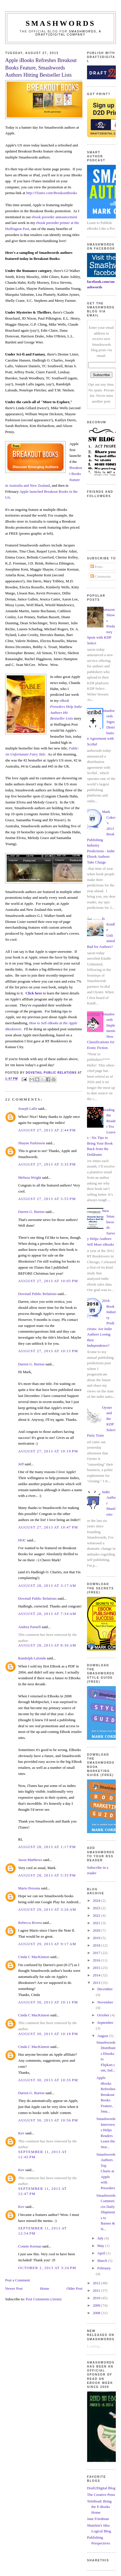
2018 (97, 1945)
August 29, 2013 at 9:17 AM (47, 1944)
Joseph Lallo (27, 1108)
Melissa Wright (29, 1177)
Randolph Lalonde (32, 1658)
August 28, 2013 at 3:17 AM (47, 1585)
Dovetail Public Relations (37, 1294)
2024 (97, 1900)
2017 (97, 1953)
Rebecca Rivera (30, 1922)
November (105, 2002)
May (101, 2245)
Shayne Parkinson (31, 1143)
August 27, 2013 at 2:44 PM (47, 1130)
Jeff (21, 1464)
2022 (97, 1915)
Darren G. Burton (31, 1211)
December (105, 1989)
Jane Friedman (98, 2519)
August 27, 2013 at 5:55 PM (47, 1199)
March (102, 2260)
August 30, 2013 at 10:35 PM (48, 2080)
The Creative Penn (101, 2494)
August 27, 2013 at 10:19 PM (48, 1451)
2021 (97, 1923)
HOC (22, 1540)
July (101, 2238)
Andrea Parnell (29, 1627)
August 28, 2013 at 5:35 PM (47, 1875)
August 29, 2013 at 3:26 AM (47, 1909)
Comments (100, 576)
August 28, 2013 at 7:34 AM (47, 1613)
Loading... (94, 2346)
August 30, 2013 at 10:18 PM (48, 2034)
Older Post (74, 2288)
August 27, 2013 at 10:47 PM (48, 1527)
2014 (97, 1975)
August (103, 2036)
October (103, 2015)
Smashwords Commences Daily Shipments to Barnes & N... (105, 2212)
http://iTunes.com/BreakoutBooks (51, 193)
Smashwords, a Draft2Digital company (68, 33)
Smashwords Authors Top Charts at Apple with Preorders (105, 2171)
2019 (97, 1938)
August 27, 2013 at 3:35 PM (47, 1164)
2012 (97, 2283)
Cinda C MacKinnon (33, 1957)
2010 (97, 2298)
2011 (97, 2290)
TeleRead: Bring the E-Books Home (99, 2507)
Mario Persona (29, 1888)
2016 (97, 1960)
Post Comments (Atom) (44, 2299)
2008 (97, 2313)
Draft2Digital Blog (101, 2488)
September (105, 2022)
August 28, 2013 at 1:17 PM (47, 1847)
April (101, 2253)
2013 (97, 1982)
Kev (21, 2133)
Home (44, 2288)
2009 (97, 2305)
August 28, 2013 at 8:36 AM (47, 1645)
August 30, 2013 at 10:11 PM (48, 2002)
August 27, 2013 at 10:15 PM (48, 1351)
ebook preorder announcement (54, 217)
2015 (97, 1968)
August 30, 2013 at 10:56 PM (48, 2120)
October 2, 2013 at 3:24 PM (47, 2268)
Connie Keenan (29, 2246)
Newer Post (13, 2288)
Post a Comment (17, 2280)
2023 (97, 1908)
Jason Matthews (30, 1860)
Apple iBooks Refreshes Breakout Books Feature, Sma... (105, 2094)
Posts (96, 567)
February (104, 2268)
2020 (97, 1930)
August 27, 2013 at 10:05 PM (48, 1281)
